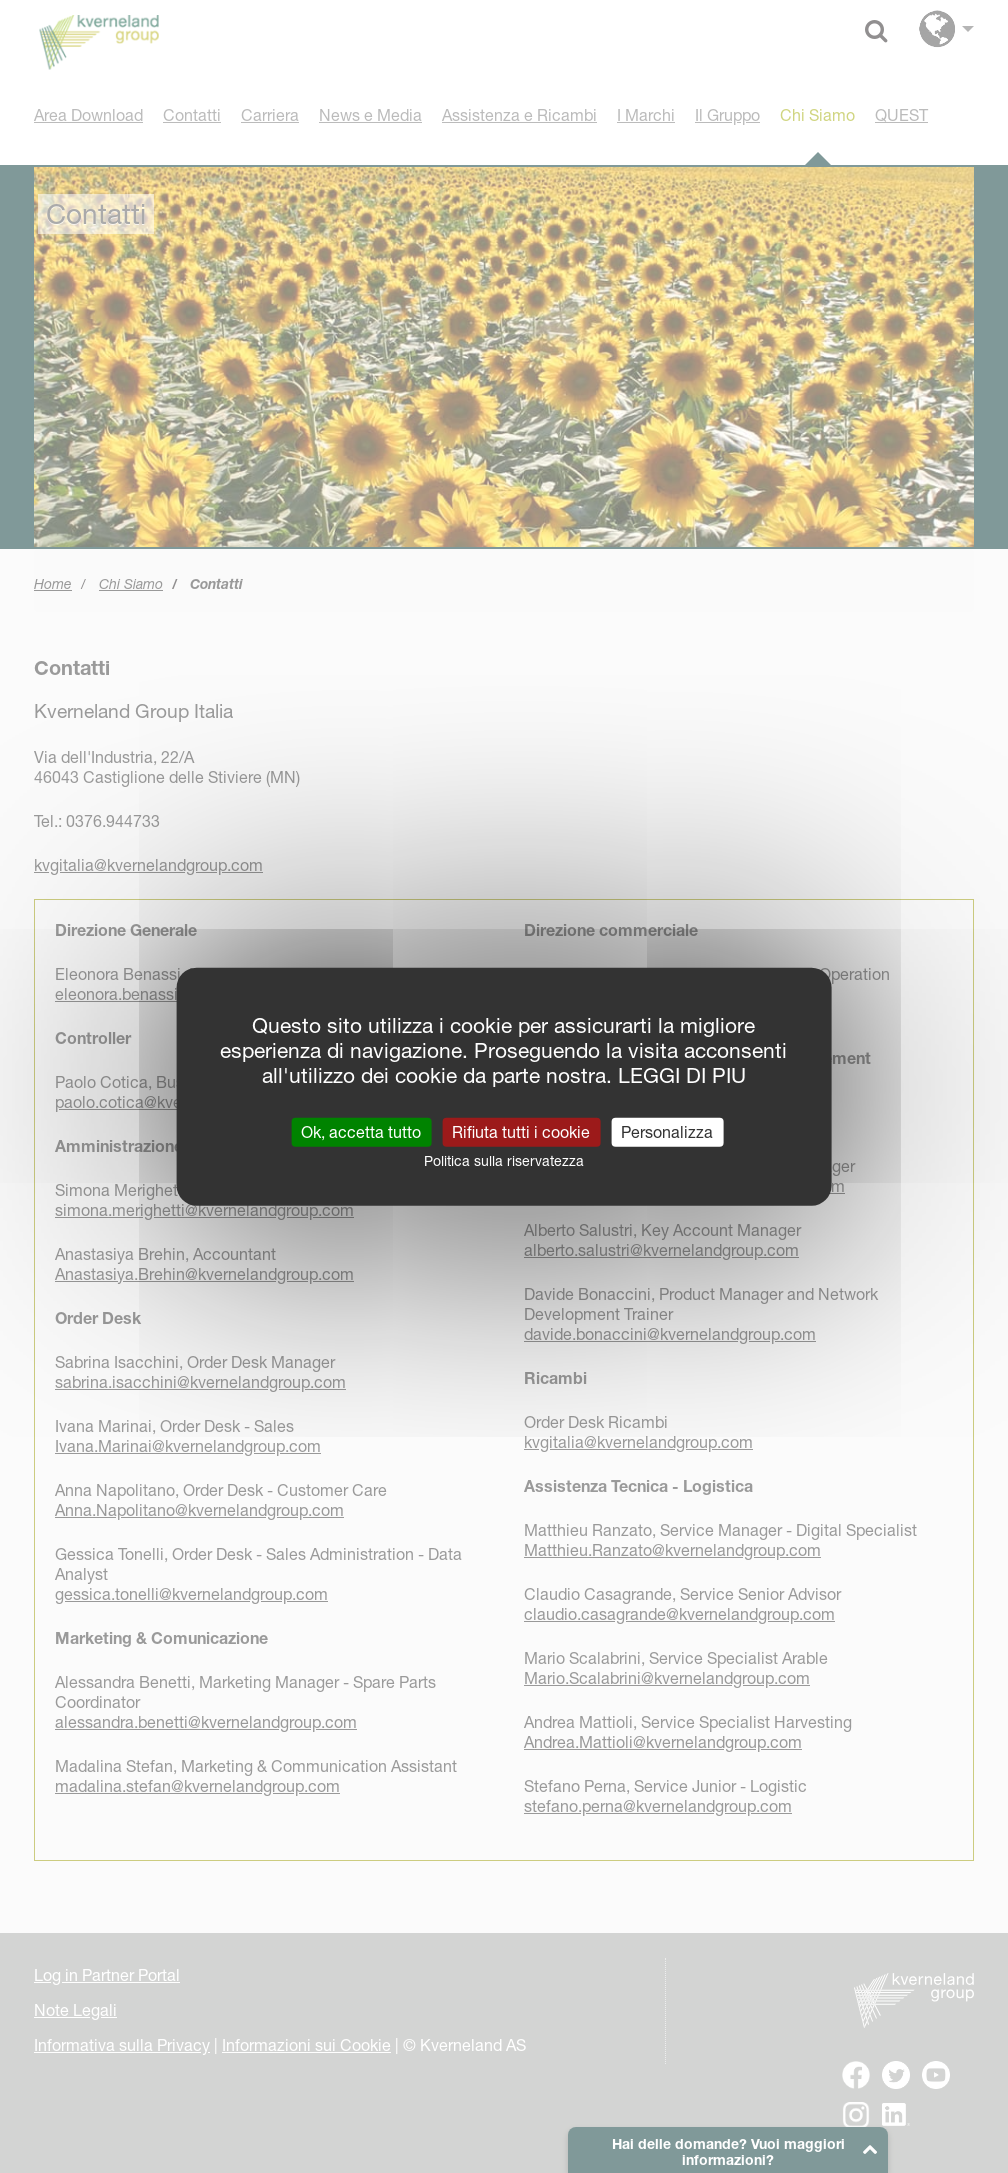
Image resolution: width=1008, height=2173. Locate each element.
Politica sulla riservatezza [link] (504, 1160)
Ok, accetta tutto (361, 1131)
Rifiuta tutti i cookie (521, 1131)
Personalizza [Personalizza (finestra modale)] (667, 1131)
